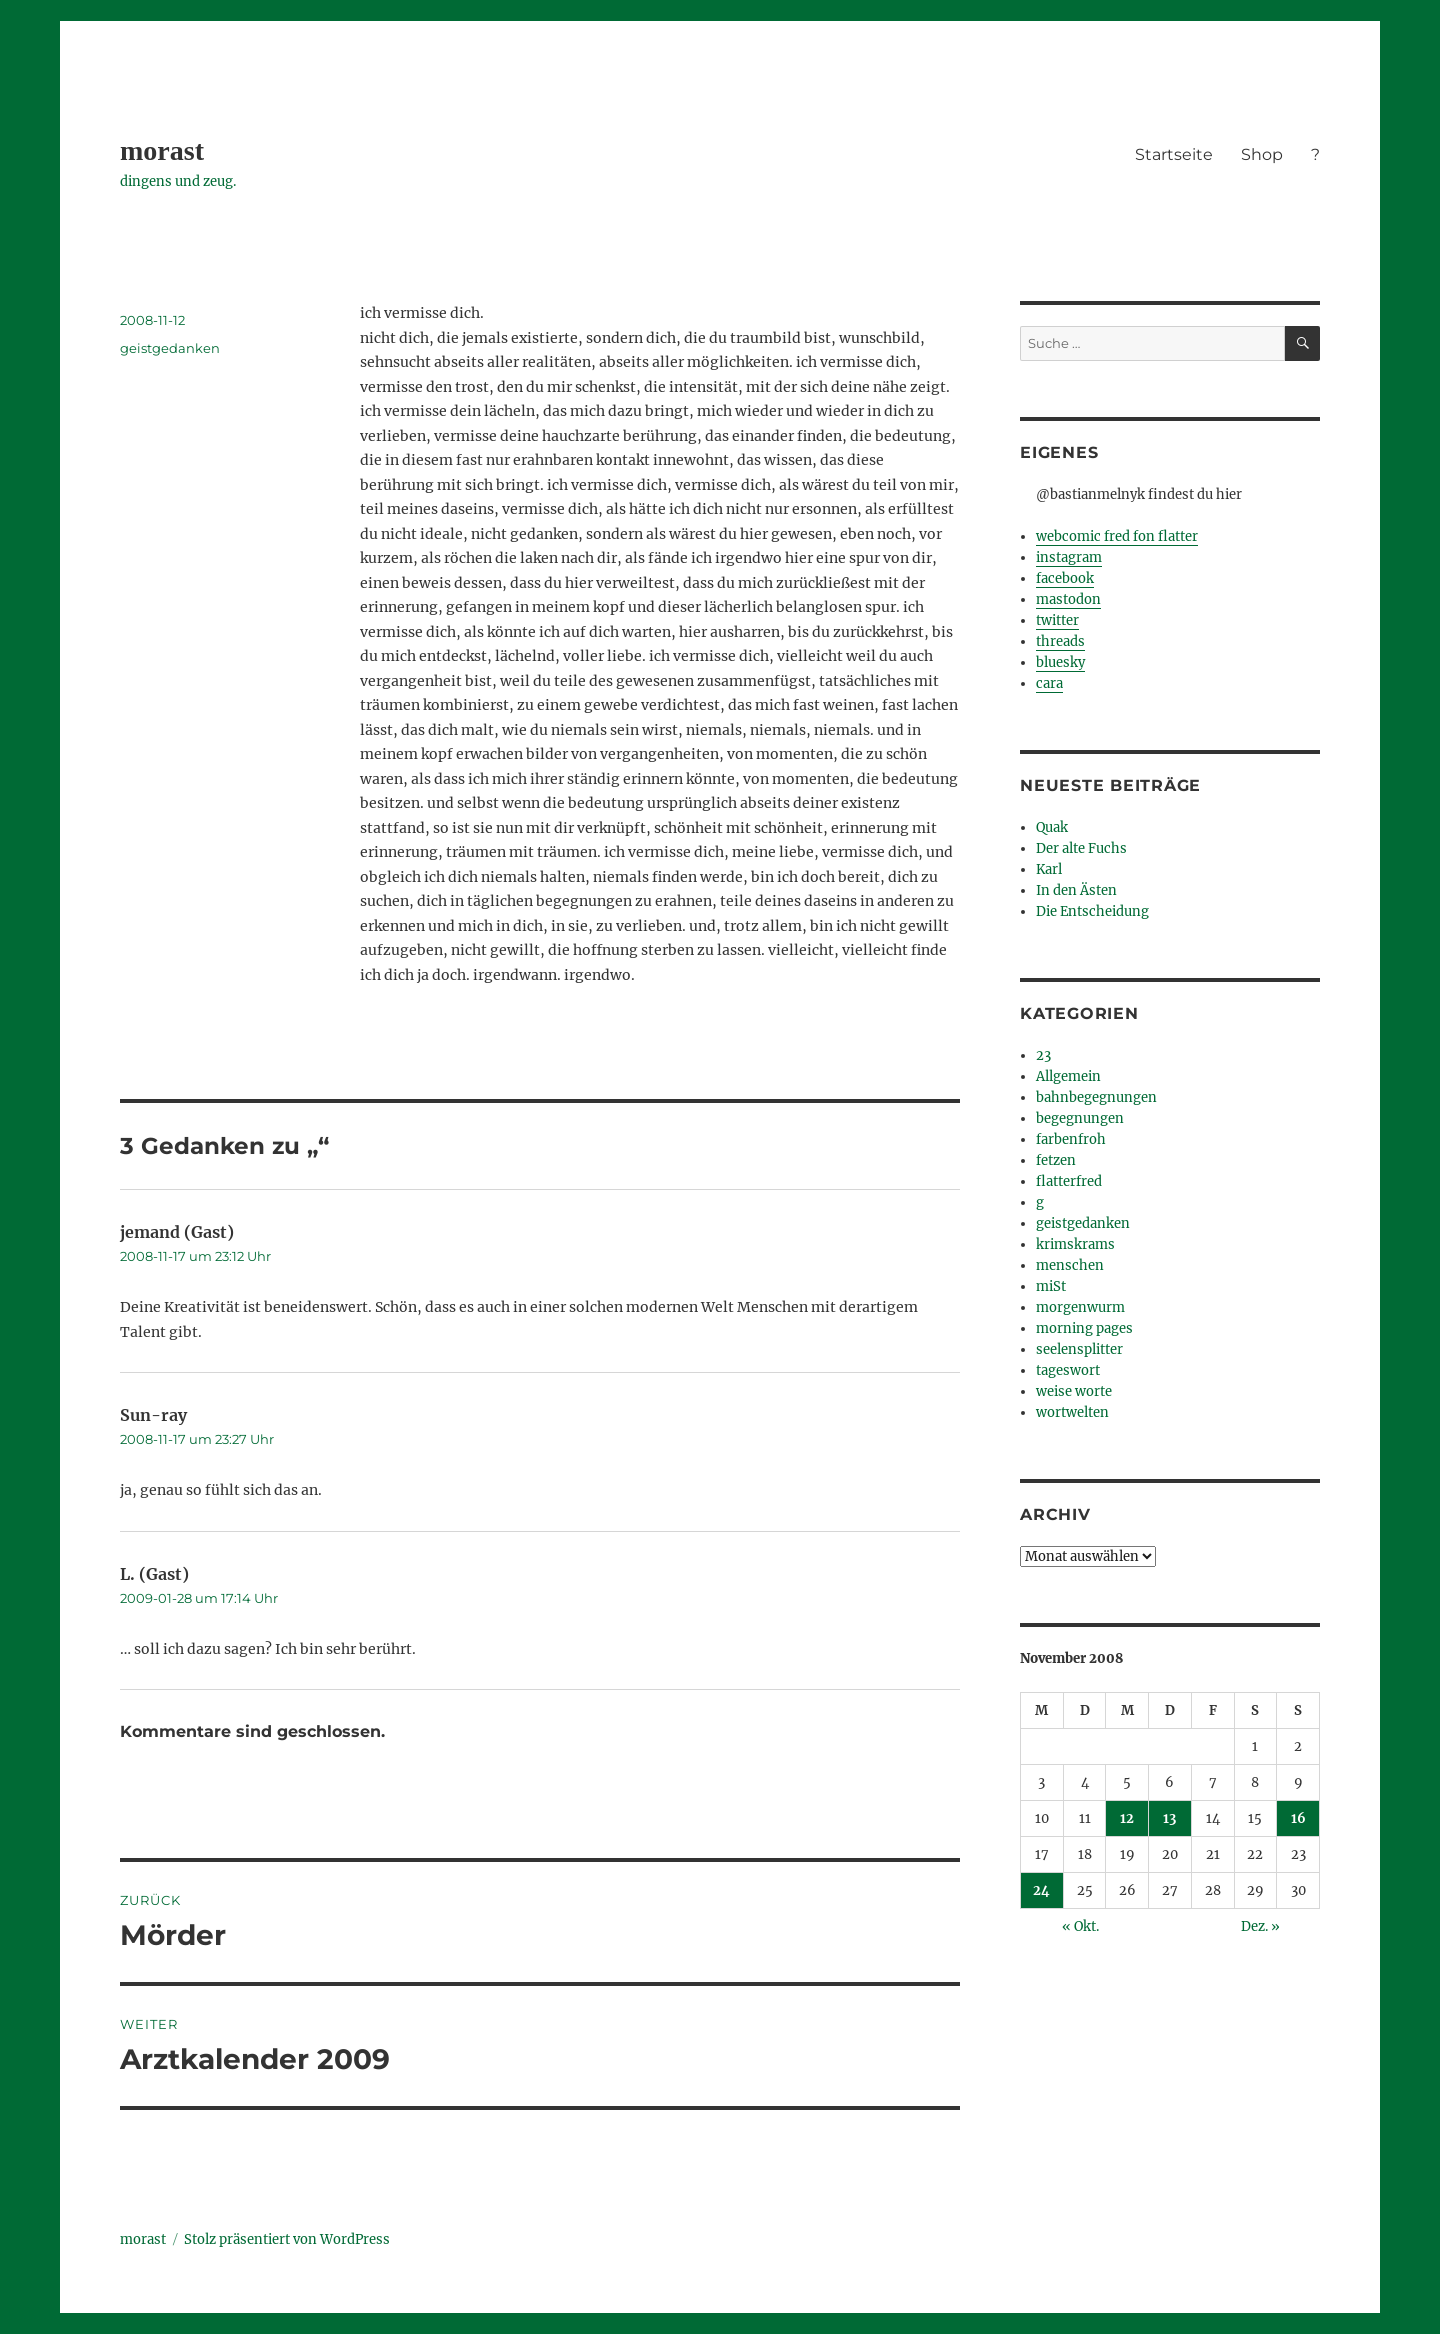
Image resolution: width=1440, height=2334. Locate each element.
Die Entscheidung (1092, 911)
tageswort (1068, 1370)
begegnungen (1080, 1118)
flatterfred (1069, 1181)
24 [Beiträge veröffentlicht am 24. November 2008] (1041, 1890)
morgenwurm (1080, 1307)
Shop (1262, 154)
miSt (1051, 1286)
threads (1060, 641)
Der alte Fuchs (1081, 848)
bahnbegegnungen (1096, 1097)
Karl (1049, 869)
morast (162, 150)
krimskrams (1075, 1244)
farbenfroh (1071, 1139)
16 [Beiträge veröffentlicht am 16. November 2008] (1298, 1818)
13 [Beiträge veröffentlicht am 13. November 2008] (1169, 1818)
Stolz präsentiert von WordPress (287, 2239)
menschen (1070, 1265)
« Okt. (1080, 1926)
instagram (1069, 557)
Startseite (1174, 154)
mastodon (1068, 599)
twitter (1057, 620)
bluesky (1060, 662)
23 (1043, 1055)
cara (1049, 683)
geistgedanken (170, 348)
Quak (1052, 827)
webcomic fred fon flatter (1117, 536)
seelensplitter (1079, 1349)
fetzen (1056, 1160)
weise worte (1074, 1391)
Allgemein (1068, 1076)
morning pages (1084, 1328)
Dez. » (1260, 1926)
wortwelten (1072, 1412)
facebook (1065, 578)
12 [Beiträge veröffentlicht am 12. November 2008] (1127, 1818)
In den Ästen (1076, 890)
